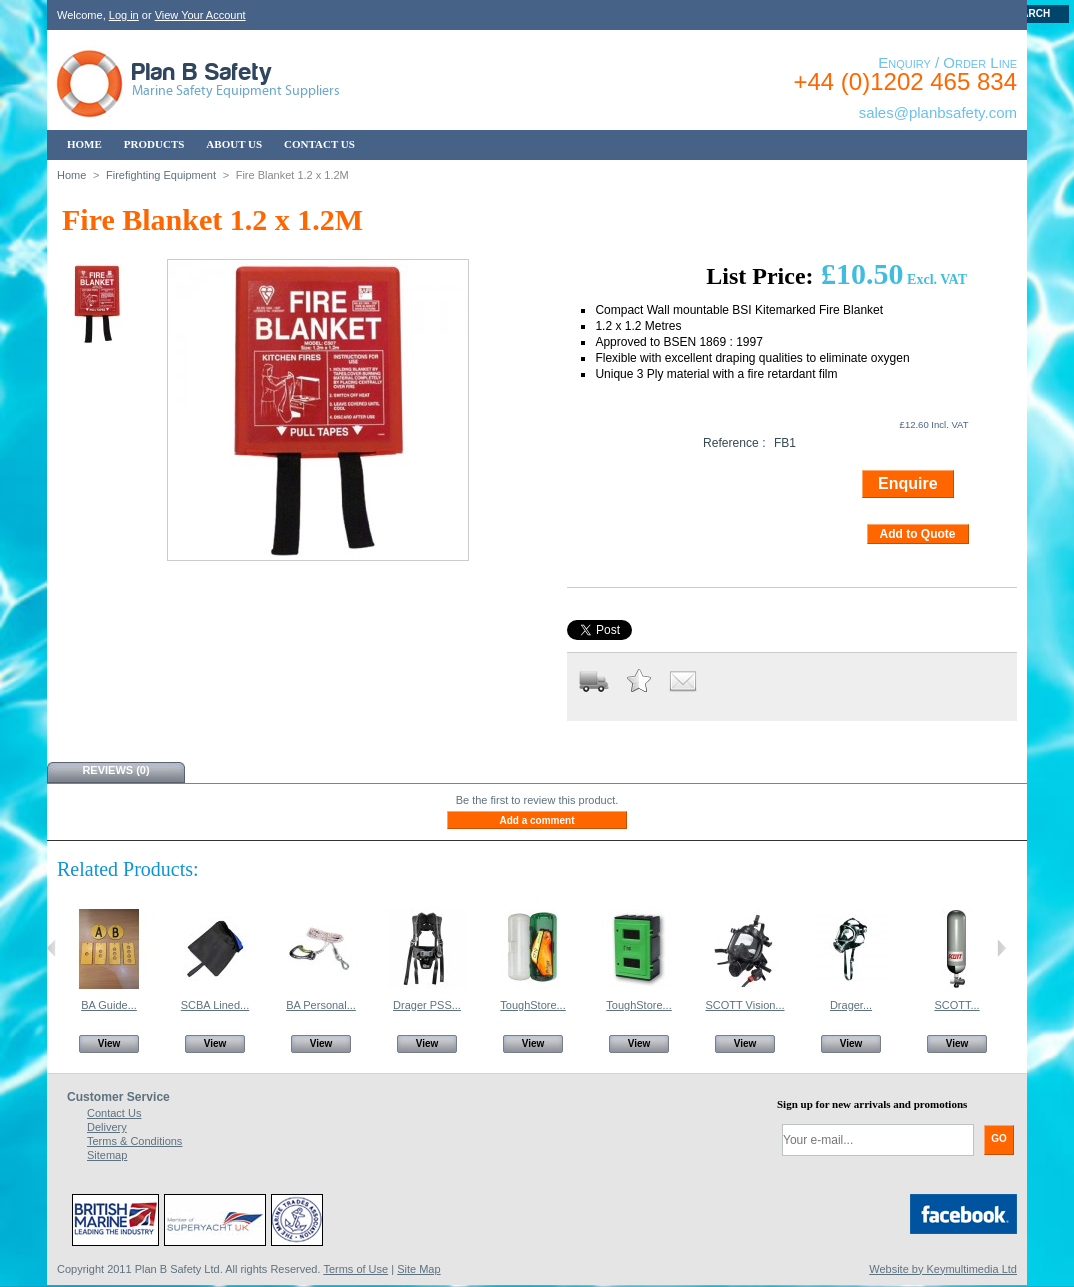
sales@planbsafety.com (938, 112)
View (109, 1043)
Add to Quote (918, 534)
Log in (124, 15)
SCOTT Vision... (744, 1005)
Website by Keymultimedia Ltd (943, 1269)
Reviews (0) (115, 770)
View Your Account (200, 15)
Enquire (908, 483)
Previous (51, 948)
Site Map (418, 1269)
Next (1001, 948)
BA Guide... (109, 1005)
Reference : (734, 443)
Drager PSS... (427, 1005)
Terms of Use (355, 1269)
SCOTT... (956, 1005)
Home (71, 175)
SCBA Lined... (215, 1005)
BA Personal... (321, 1005)
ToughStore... (532, 1005)
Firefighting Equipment (161, 175)
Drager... (851, 1005)
